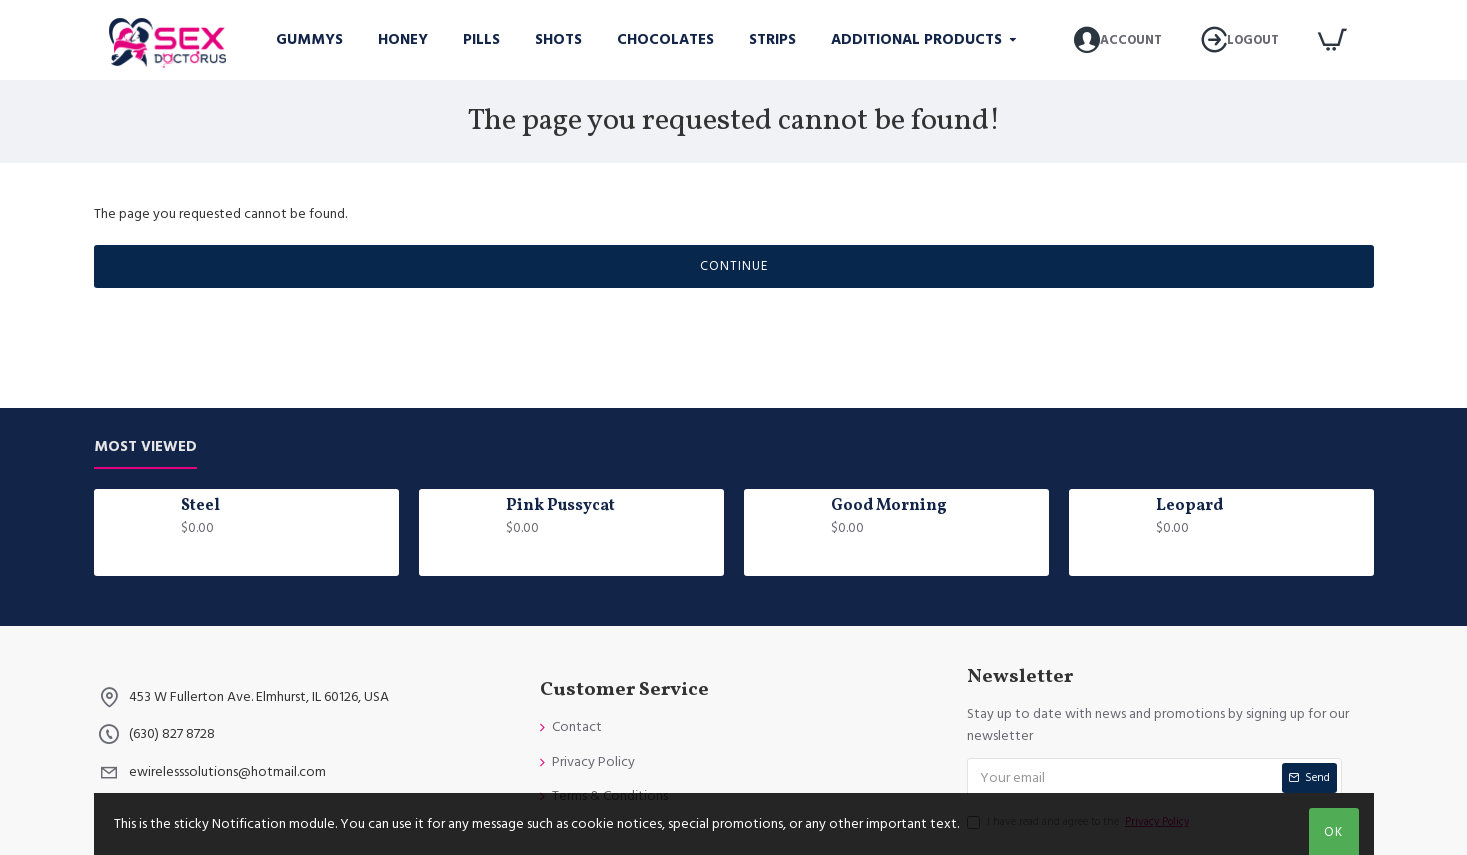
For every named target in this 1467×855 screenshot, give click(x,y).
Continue (734, 266)
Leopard (1189, 506)
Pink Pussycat (560, 506)
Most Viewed (145, 447)
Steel (200, 506)
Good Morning (889, 506)
